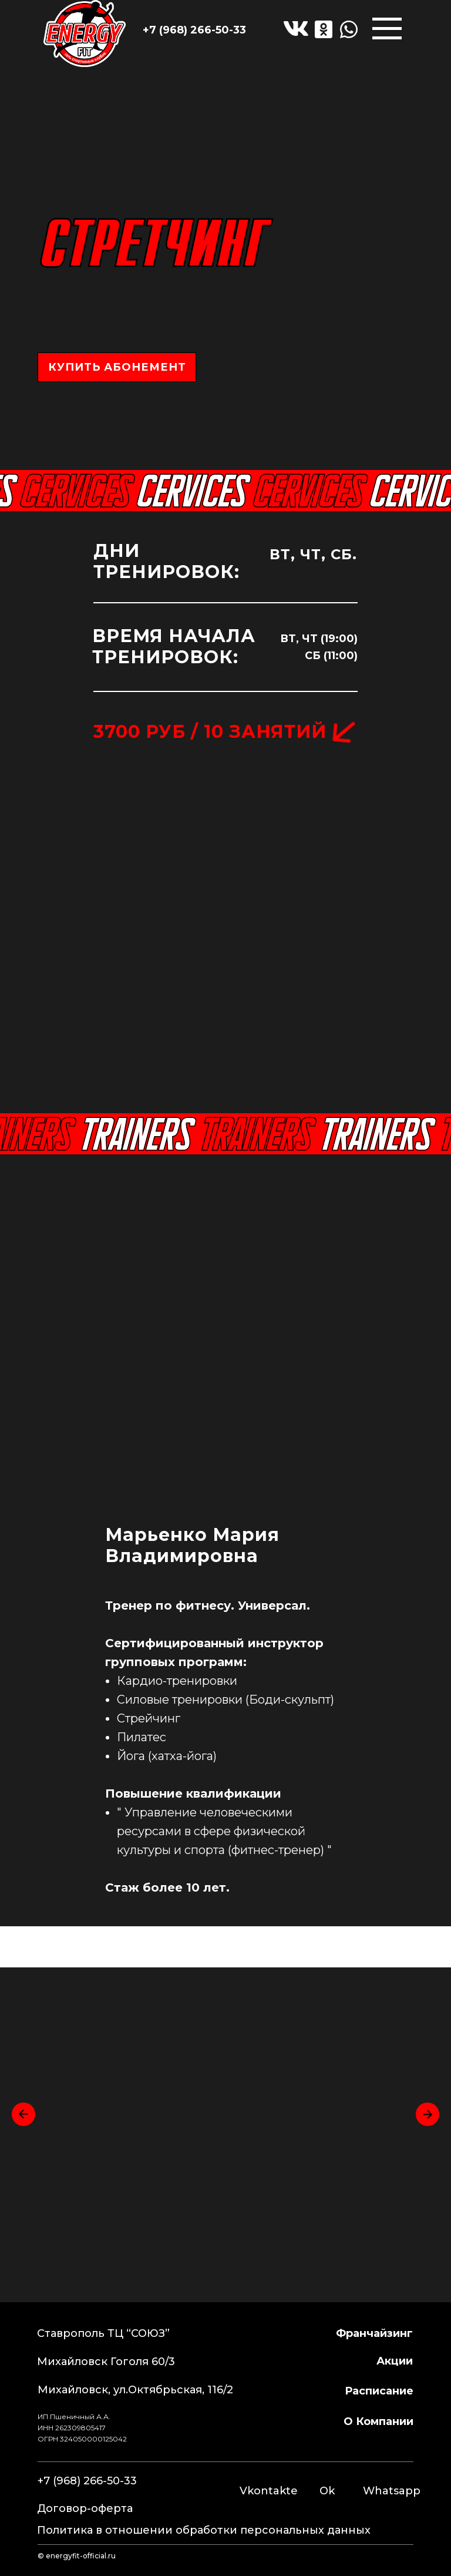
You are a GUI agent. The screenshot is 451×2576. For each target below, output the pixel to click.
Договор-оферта (85, 2508)
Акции (394, 2361)
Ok (327, 2490)
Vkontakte (269, 2490)
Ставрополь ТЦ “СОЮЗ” (103, 2333)
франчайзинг (374, 2333)
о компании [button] (378, 2421)
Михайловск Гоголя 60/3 (106, 2361)
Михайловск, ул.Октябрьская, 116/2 (135, 2389)
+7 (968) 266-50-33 (194, 29)
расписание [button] (379, 2390)
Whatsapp (391, 2490)
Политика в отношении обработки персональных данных (204, 2530)
